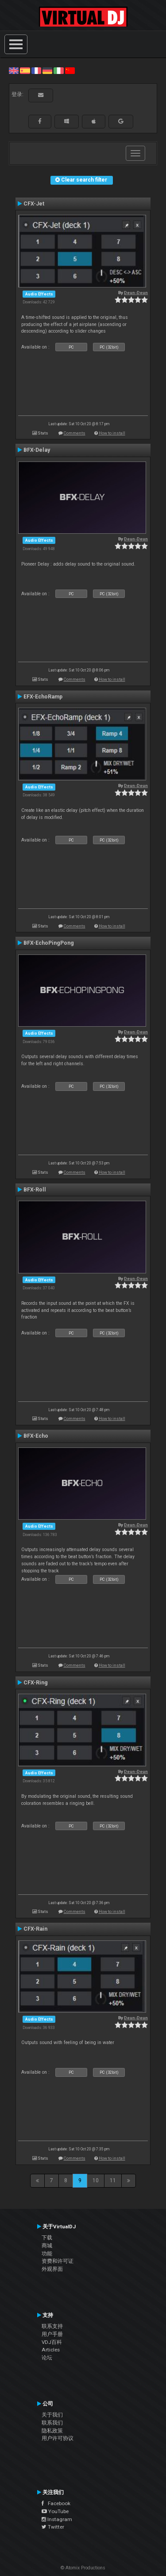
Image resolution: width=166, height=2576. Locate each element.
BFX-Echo (35, 1436)
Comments (74, 433)
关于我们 (52, 2415)
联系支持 (52, 2326)
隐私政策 (52, 2431)
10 (96, 2180)
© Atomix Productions (83, 2568)
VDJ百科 (52, 2342)
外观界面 (52, 2269)
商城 (47, 2245)
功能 (47, 2253)
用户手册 (52, 2334)
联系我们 (52, 2423)
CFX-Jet (33, 204)
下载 (47, 2238)
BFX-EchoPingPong (48, 943)
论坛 (47, 2358)
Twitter (53, 2527)
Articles (51, 2350)
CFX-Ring (35, 1683)
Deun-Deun (136, 292)
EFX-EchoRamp (42, 697)
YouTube (55, 2511)
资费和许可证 (57, 2261)
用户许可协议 (57, 2438)
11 (113, 2180)
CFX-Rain (35, 1929)
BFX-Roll (34, 1190)
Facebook (56, 2503)
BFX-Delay (36, 450)
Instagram (57, 2519)
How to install (112, 433)
